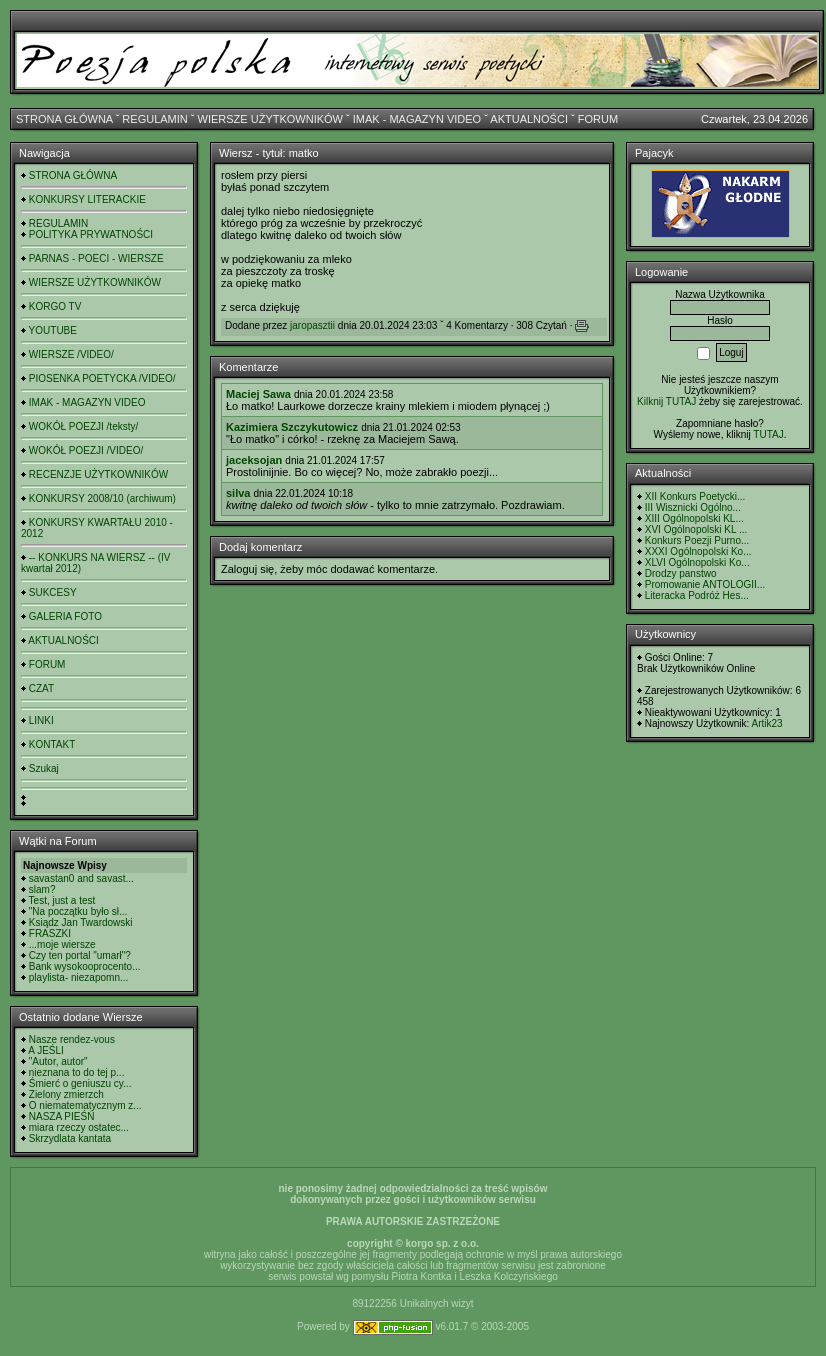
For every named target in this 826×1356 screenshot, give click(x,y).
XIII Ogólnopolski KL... (694, 518)
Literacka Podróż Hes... (697, 595)
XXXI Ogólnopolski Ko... (698, 551)
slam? (42, 889)
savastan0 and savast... (81, 878)
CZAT (41, 688)
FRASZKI (50, 933)
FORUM (598, 119)
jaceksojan (254, 460)
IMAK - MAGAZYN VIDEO (417, 119)
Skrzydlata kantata (70, 1138)
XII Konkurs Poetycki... (695, 496)
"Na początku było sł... (78, 911)
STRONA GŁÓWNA (64, 119)
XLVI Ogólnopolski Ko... (697, 562)
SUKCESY (53, 592)
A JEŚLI (46, 1050)
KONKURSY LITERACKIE (87, 199)
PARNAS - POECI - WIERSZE (96, 258)
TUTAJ (768, 434)
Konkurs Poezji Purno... (697, 540)
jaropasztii (312, 325)
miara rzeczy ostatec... (79, 1127)
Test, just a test (62, 900)
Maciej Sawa (258, 394)
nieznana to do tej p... (77, 1072)
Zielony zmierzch (66, 1094)
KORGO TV (55, 306)
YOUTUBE (53, 330)
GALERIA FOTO (65, 616)
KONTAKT (52, 744)
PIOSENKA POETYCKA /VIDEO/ (102, 378)
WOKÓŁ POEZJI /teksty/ (83, 426)
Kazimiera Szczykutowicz (292, 427)
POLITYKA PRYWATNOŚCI (91, 234)
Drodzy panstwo (681, 573)
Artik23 (766, 723)
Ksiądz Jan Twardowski (81, 922)
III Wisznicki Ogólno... (693, 507)
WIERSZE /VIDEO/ (71, 354)
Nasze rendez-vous (72, 1039)
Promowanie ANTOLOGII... (705, 584)
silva (238, 493)
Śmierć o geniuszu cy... (80, 1083)
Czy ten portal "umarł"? (80, 955)
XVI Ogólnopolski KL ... (696, 529)
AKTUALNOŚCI (529, 119)
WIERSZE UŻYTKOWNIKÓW (270, 119)
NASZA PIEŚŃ (62, 1116)
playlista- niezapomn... (79, 977)
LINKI (41, 720)
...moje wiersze (62, 944)
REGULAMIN (154, 119)
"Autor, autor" (58, 1061)
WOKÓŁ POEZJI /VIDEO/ (86, 450)
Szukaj (44, 768)
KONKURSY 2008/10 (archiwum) (102, 498)
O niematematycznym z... (85, 1105)
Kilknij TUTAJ (666, 401)
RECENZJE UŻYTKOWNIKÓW (98, 474)
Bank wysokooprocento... (85, 966)
